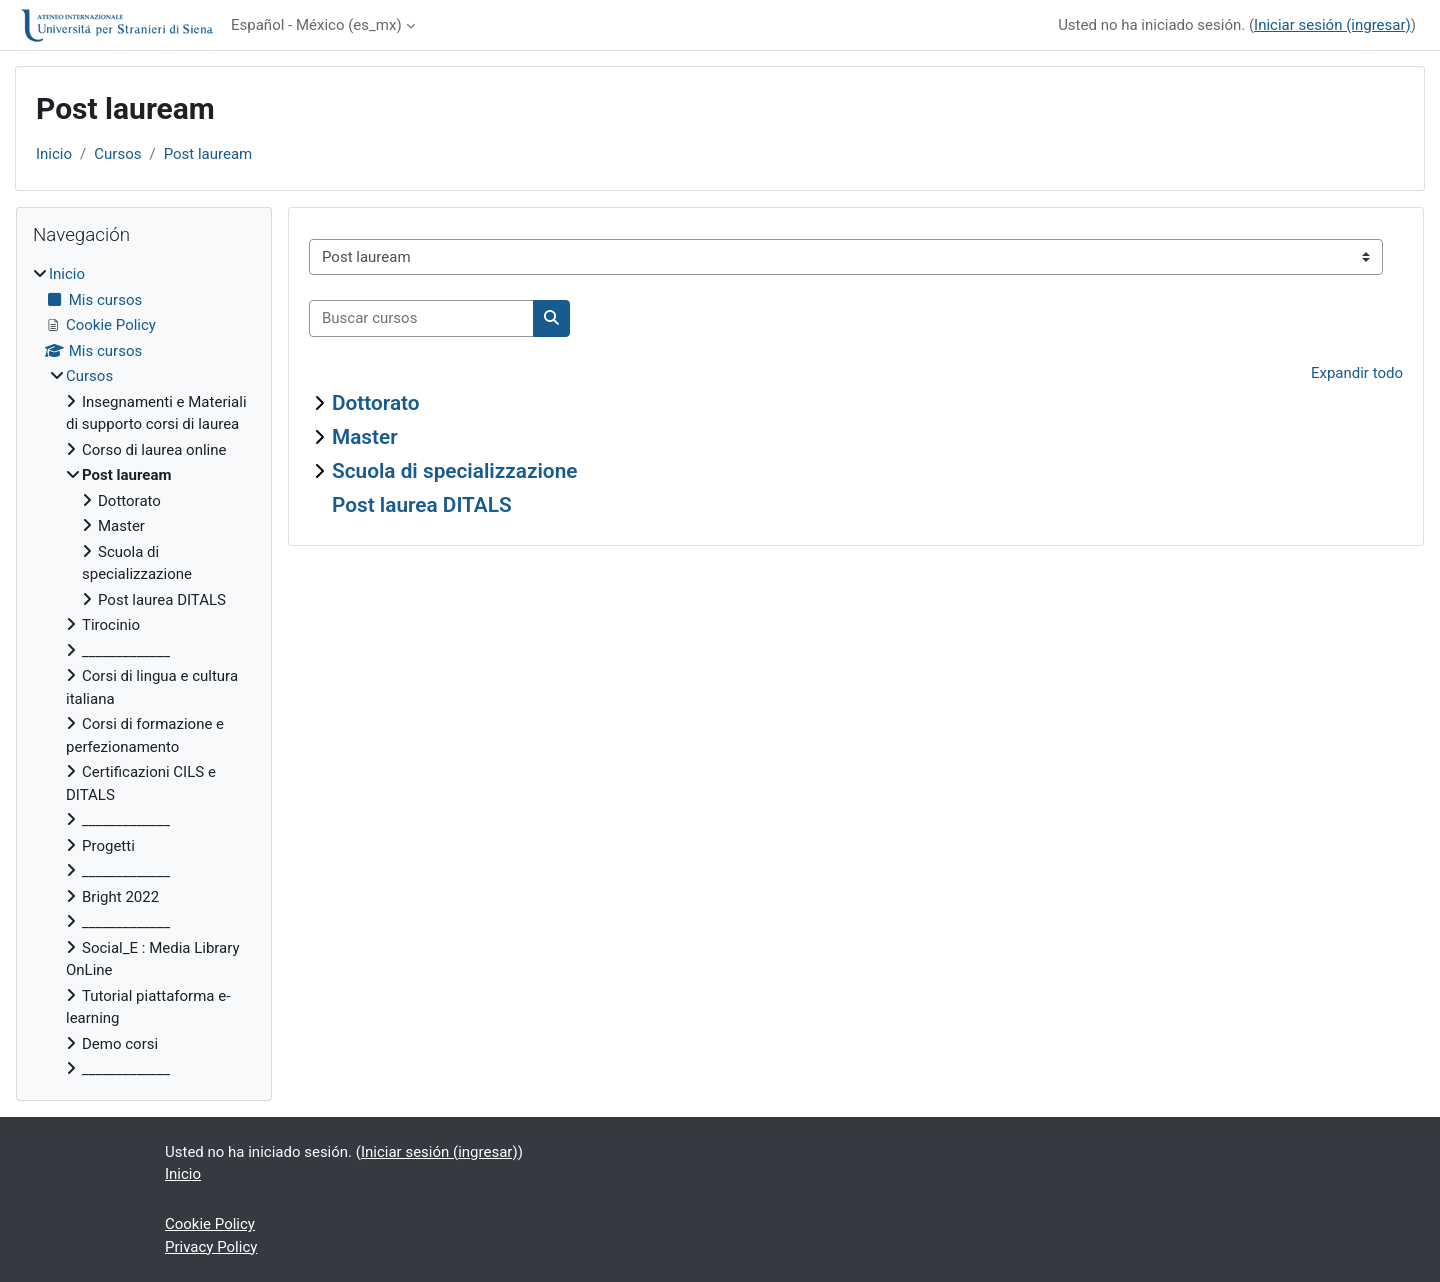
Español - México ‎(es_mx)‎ (316, 25)
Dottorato (376, 403)
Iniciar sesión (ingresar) (1332, 25)
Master (365, 437)
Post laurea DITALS (422, 505)
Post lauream (208, 154)
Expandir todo (1357, 373)
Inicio (54, 154)
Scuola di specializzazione (454, 471)
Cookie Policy (210, 1224)
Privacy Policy (211, 1247)
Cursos (117, 154)
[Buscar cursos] (421, 318)
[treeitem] (144, 672)
